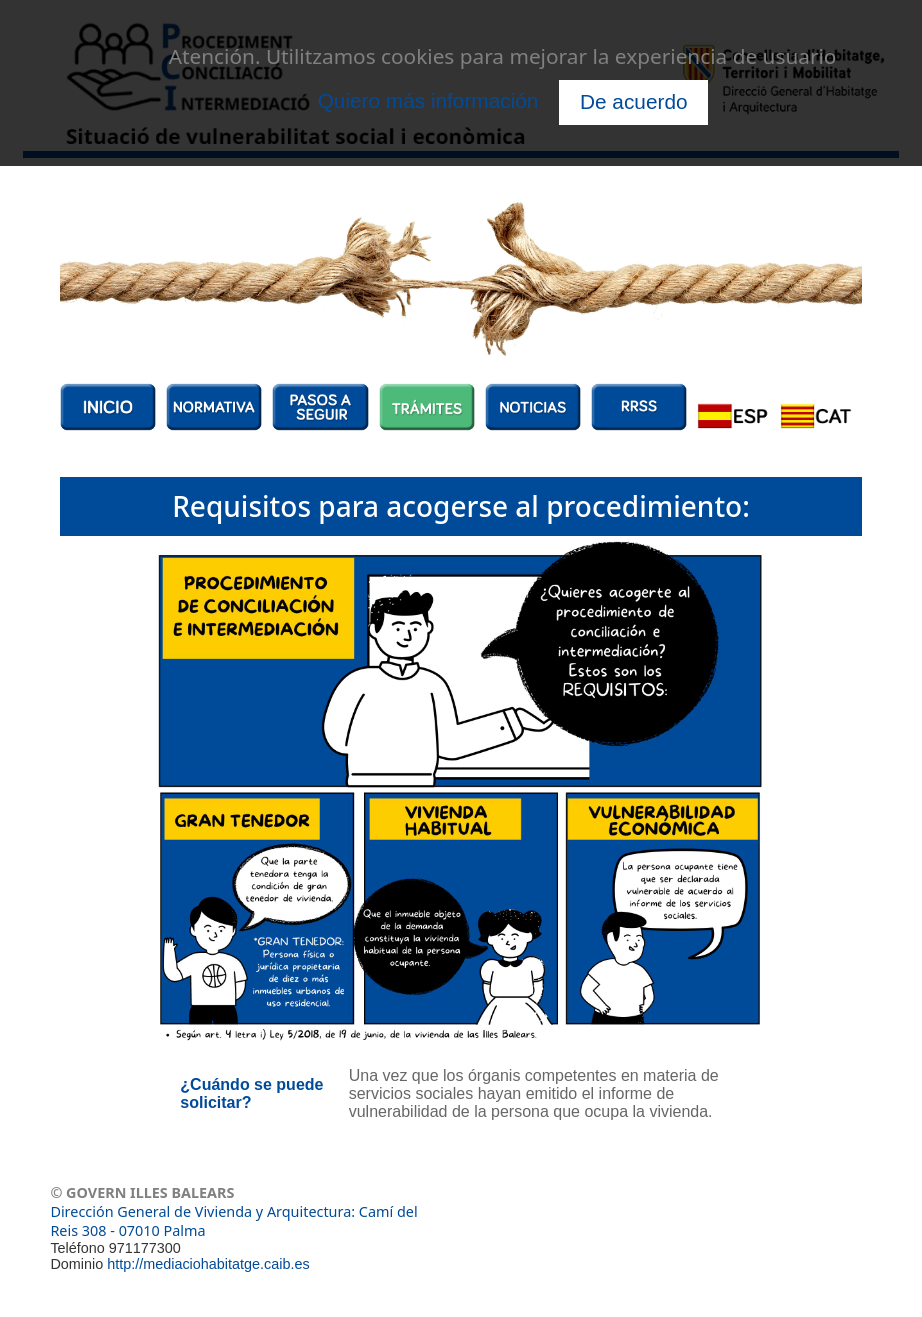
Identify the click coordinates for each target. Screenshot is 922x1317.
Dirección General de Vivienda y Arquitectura (200, 1211)
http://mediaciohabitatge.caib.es (208, 1264)
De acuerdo (634, 101)
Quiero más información (428, 100)
